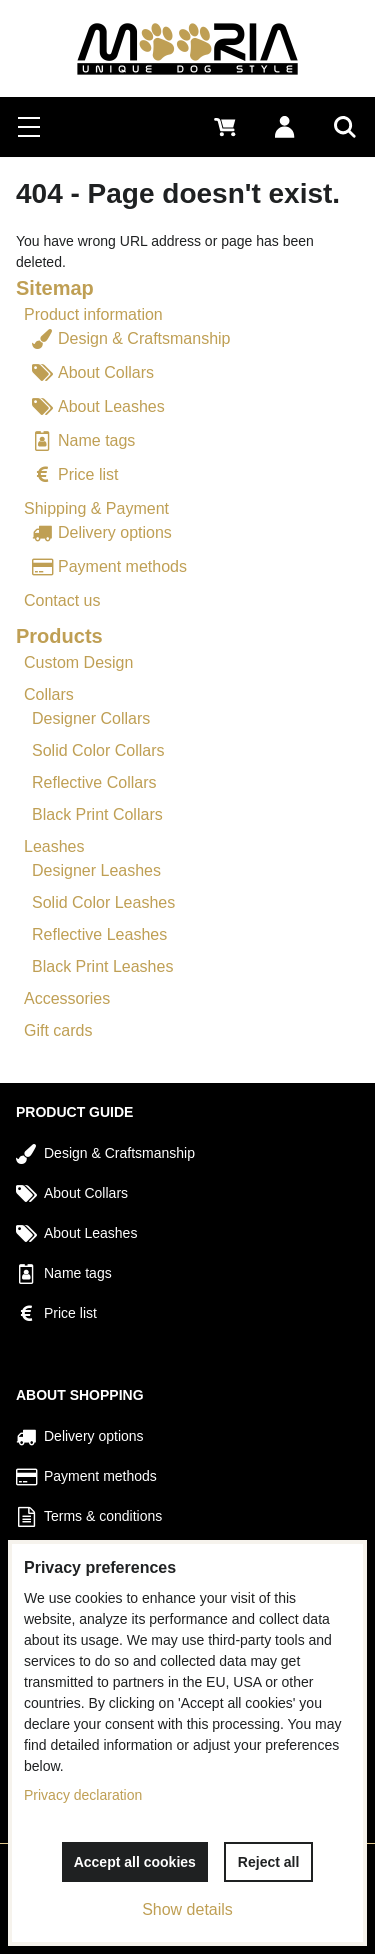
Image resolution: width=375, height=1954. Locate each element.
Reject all (268, 1862)
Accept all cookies (135, 1862)
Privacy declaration (83, 1795)
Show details (187, 1909)
